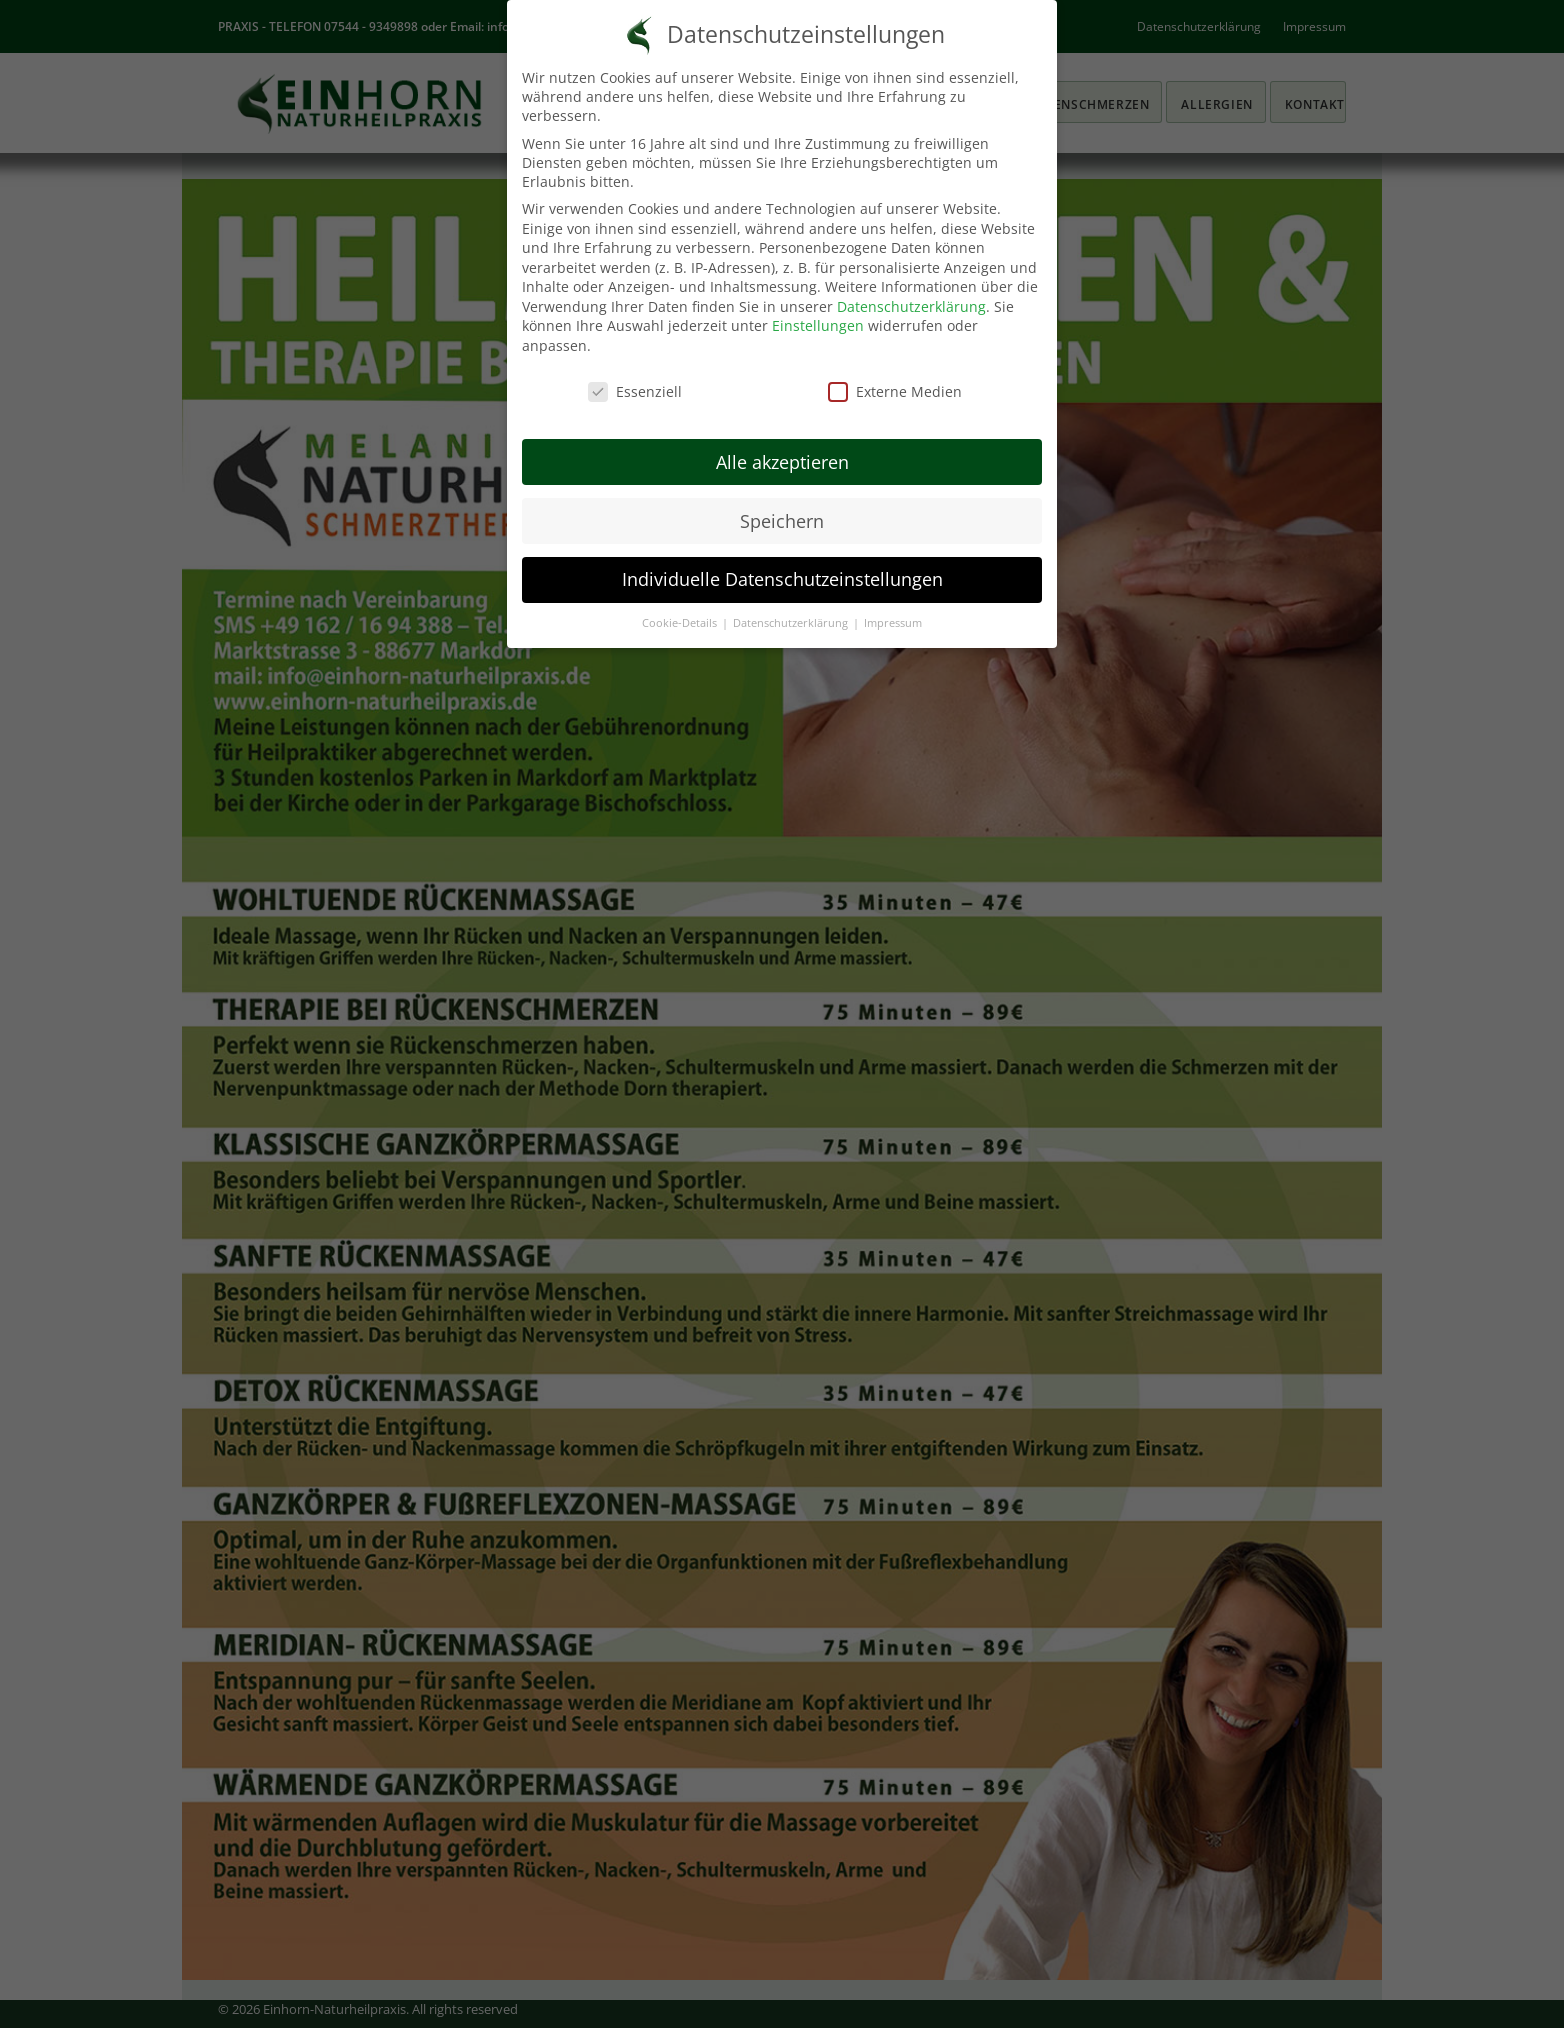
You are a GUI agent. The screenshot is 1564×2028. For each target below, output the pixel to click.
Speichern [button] (782, 521)
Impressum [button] (893, 623)
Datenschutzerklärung (911, 306)
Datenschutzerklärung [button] (792, 623)
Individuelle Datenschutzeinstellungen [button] (782, 579)
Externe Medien (895, 391)
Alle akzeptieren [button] (782, 462)
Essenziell (635, 391)
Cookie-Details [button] (681, 623)
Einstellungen (818, 325)
